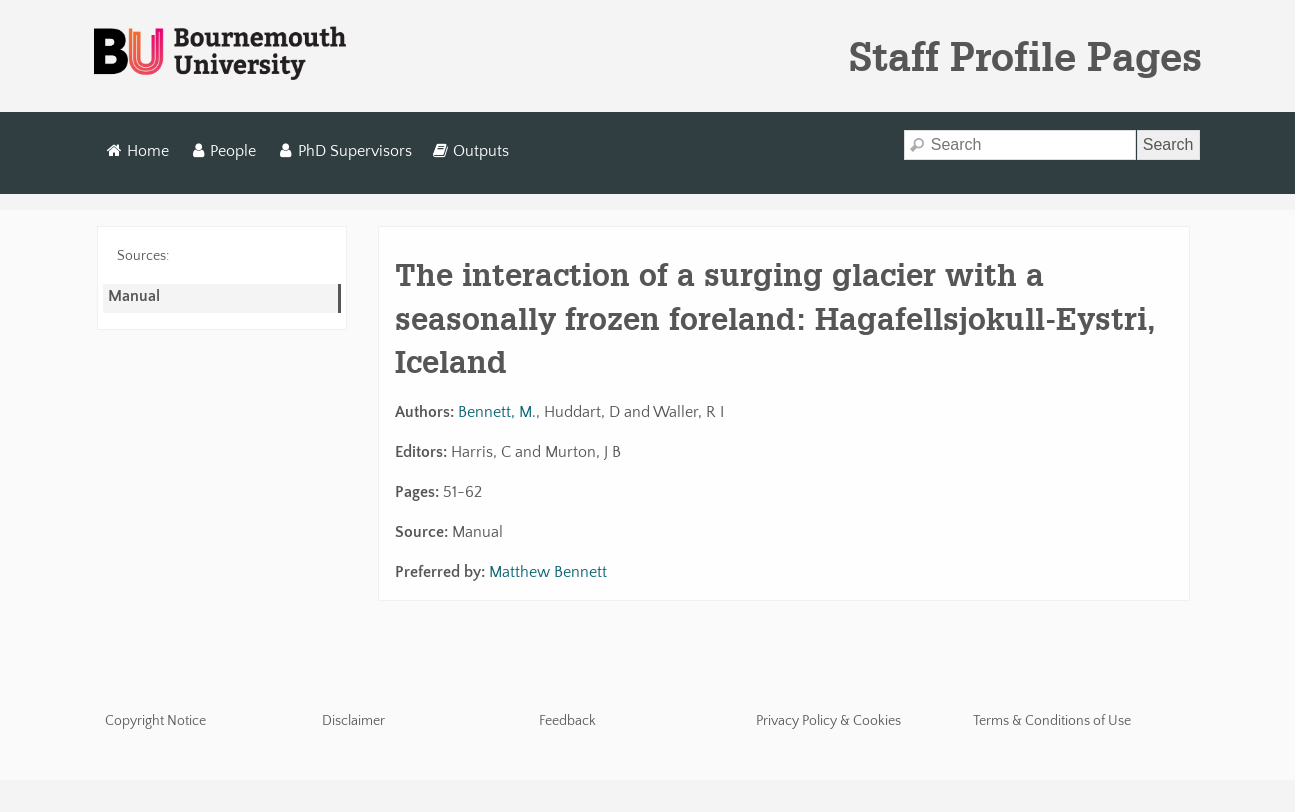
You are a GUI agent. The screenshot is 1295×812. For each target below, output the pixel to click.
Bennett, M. (497, 412)
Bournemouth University (220, 54)
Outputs (470, 151)
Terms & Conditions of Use (1052, 721)
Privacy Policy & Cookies (828, 721)
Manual (134, 296)
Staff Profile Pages (1025, 56)
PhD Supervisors (344, 151)
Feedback (567, 721)
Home (138, 151)
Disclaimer (353, 721)
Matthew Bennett (548, 572)
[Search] (1020, 145)
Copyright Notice (155, 721)
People (223, 151)
